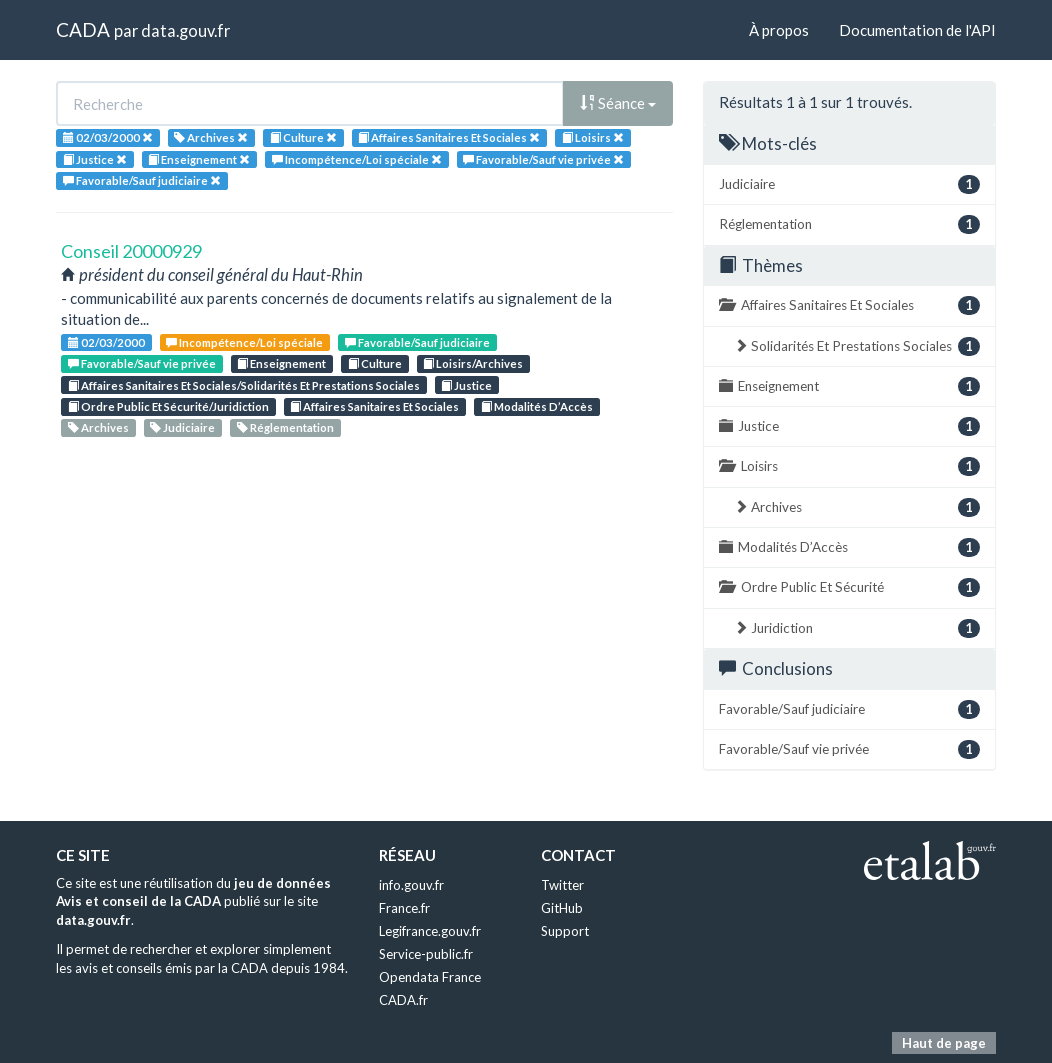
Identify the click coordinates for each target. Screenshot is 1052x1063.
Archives (98, 427)
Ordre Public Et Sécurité (849, 587)
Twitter (562, 885)
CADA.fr (403, 1000)
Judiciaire (182, 427)
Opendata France (430, 977)
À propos (779, 30)
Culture (375, 363)
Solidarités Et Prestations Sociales (857, 346)
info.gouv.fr (411, 885)
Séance (618, 103)
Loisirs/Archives (473, 363)
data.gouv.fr (185, 30)
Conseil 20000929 (131, 251)
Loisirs (849, 466)
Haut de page (944, 1043)
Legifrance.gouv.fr (430, 931)
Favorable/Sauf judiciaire (417, 342)
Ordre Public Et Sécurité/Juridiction (168, 406)
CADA (83, 29)
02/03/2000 (106, 342)
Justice (466, 385)
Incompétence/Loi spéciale (244, 342)
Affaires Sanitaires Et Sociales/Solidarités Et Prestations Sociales (244, 385)
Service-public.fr (426, 954)
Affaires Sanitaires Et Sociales (374, 406)
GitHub (562, 908)
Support (565, 931)
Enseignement (281, 363)
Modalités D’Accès (537, 406)
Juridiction (857, 628)
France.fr (404, 908)
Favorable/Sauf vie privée (142, 363)
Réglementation (285, 427)
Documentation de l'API (917, 30)
